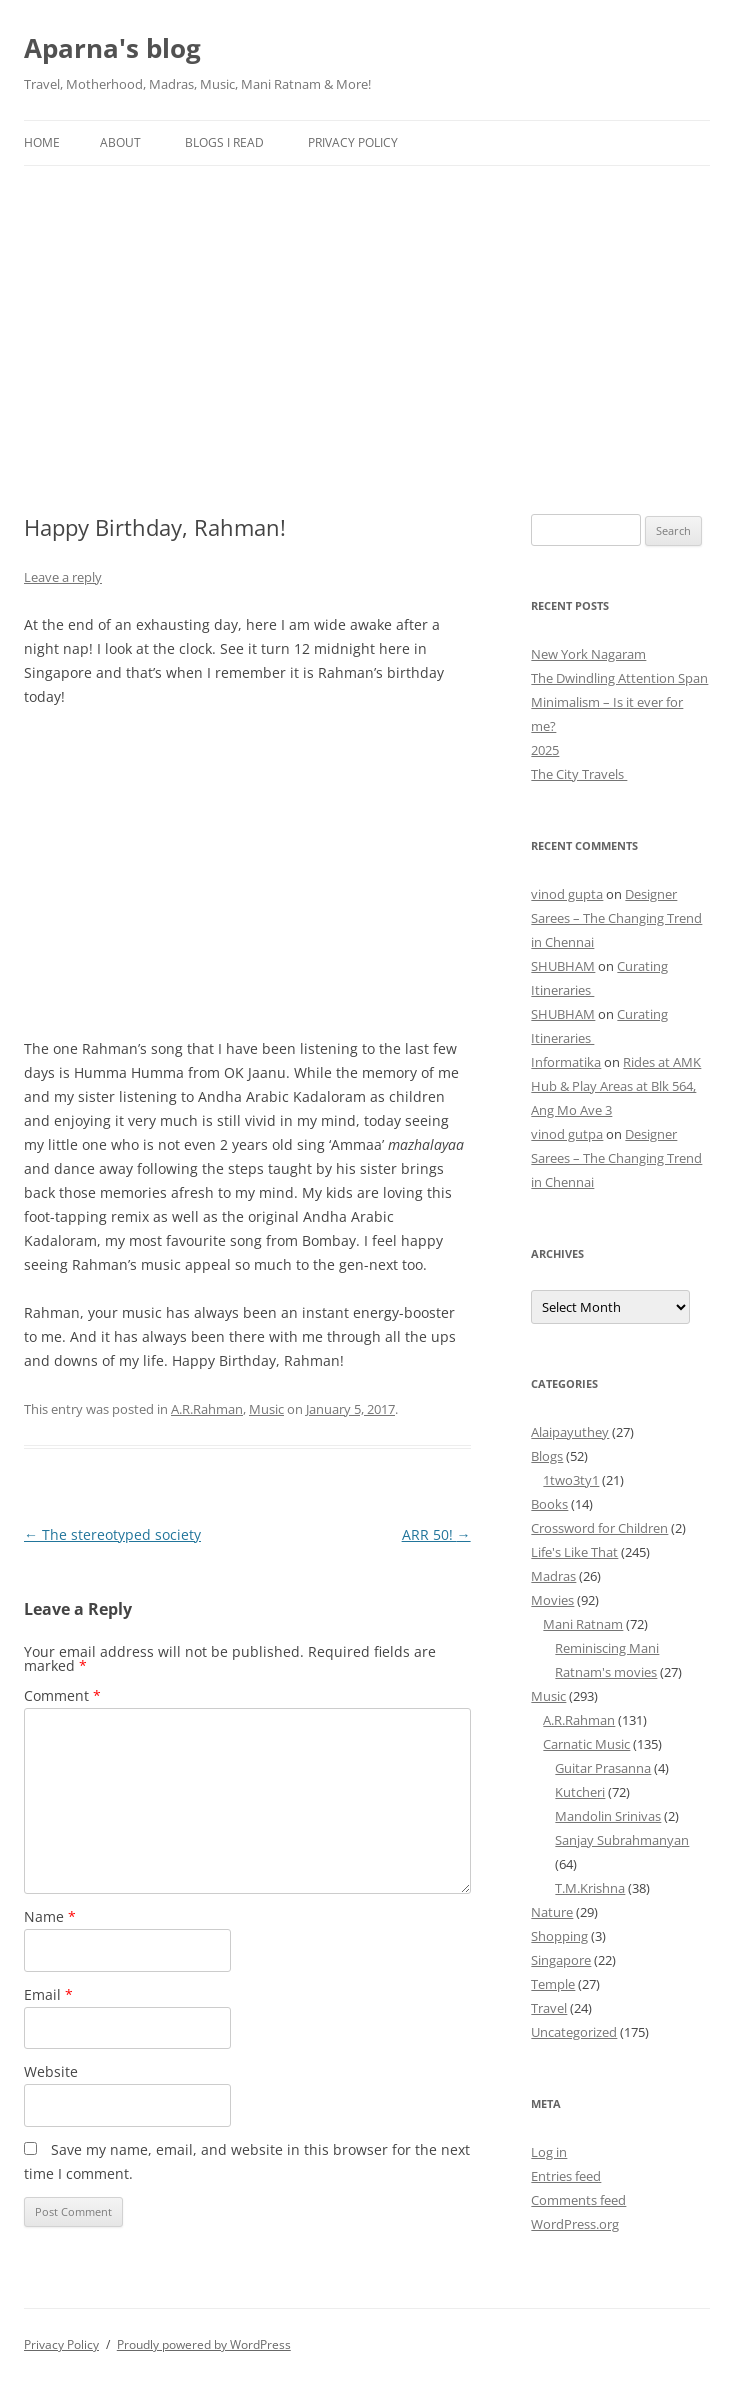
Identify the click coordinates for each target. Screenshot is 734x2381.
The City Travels (579, 774)
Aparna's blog (112, 48)
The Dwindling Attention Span (619, 678)
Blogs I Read (224, 142)
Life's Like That (574, 1552)
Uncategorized (574, 2032)
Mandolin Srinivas (608, 1816)
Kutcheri (580, 1792)
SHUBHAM (563, 966)
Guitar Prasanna (603, 1768)
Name (50, 1916)
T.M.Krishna (590, 1888)
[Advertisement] (367, 316)
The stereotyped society (112, 1534)
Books (549, 1504)
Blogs (547, 1456)
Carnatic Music (586, 1744)
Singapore (561, 1960)
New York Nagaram (588, 654)
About (120, 142)
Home (42, 142)
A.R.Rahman (207, 1409)
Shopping (559, 1936)
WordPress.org (575, 2224)
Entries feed (566, 2176)
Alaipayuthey (570, 1432)
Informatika (566, 1062)
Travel (549, 2008)
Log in (549, 2152)
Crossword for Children (599, 1528)
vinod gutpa (567, 1134)
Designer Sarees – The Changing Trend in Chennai (616, 918)
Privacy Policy (353, 142)
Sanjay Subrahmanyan (622, 1840)
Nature (552, 1912)
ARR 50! (436, 1534)
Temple (553, 1984)
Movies (552, 1600)
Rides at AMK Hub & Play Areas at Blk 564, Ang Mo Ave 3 (616, 1086)
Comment (62, 1695)
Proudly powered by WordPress (204, 2344)
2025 (545, 750)
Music (266, 1409)
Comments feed (578, 2200)
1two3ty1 (571, 1480)
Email (48, 1994)
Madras (553, 1576)
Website (51, 2071)
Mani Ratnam (583, 1624)
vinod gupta (567, 894)
